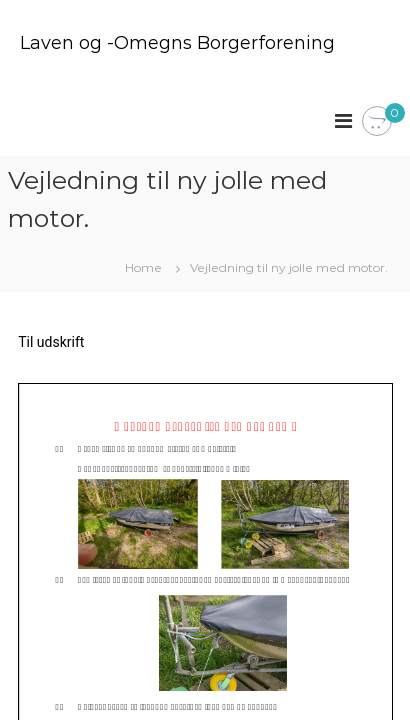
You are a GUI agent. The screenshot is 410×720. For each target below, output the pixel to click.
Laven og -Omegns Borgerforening (177, 43)
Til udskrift (51, 342)
